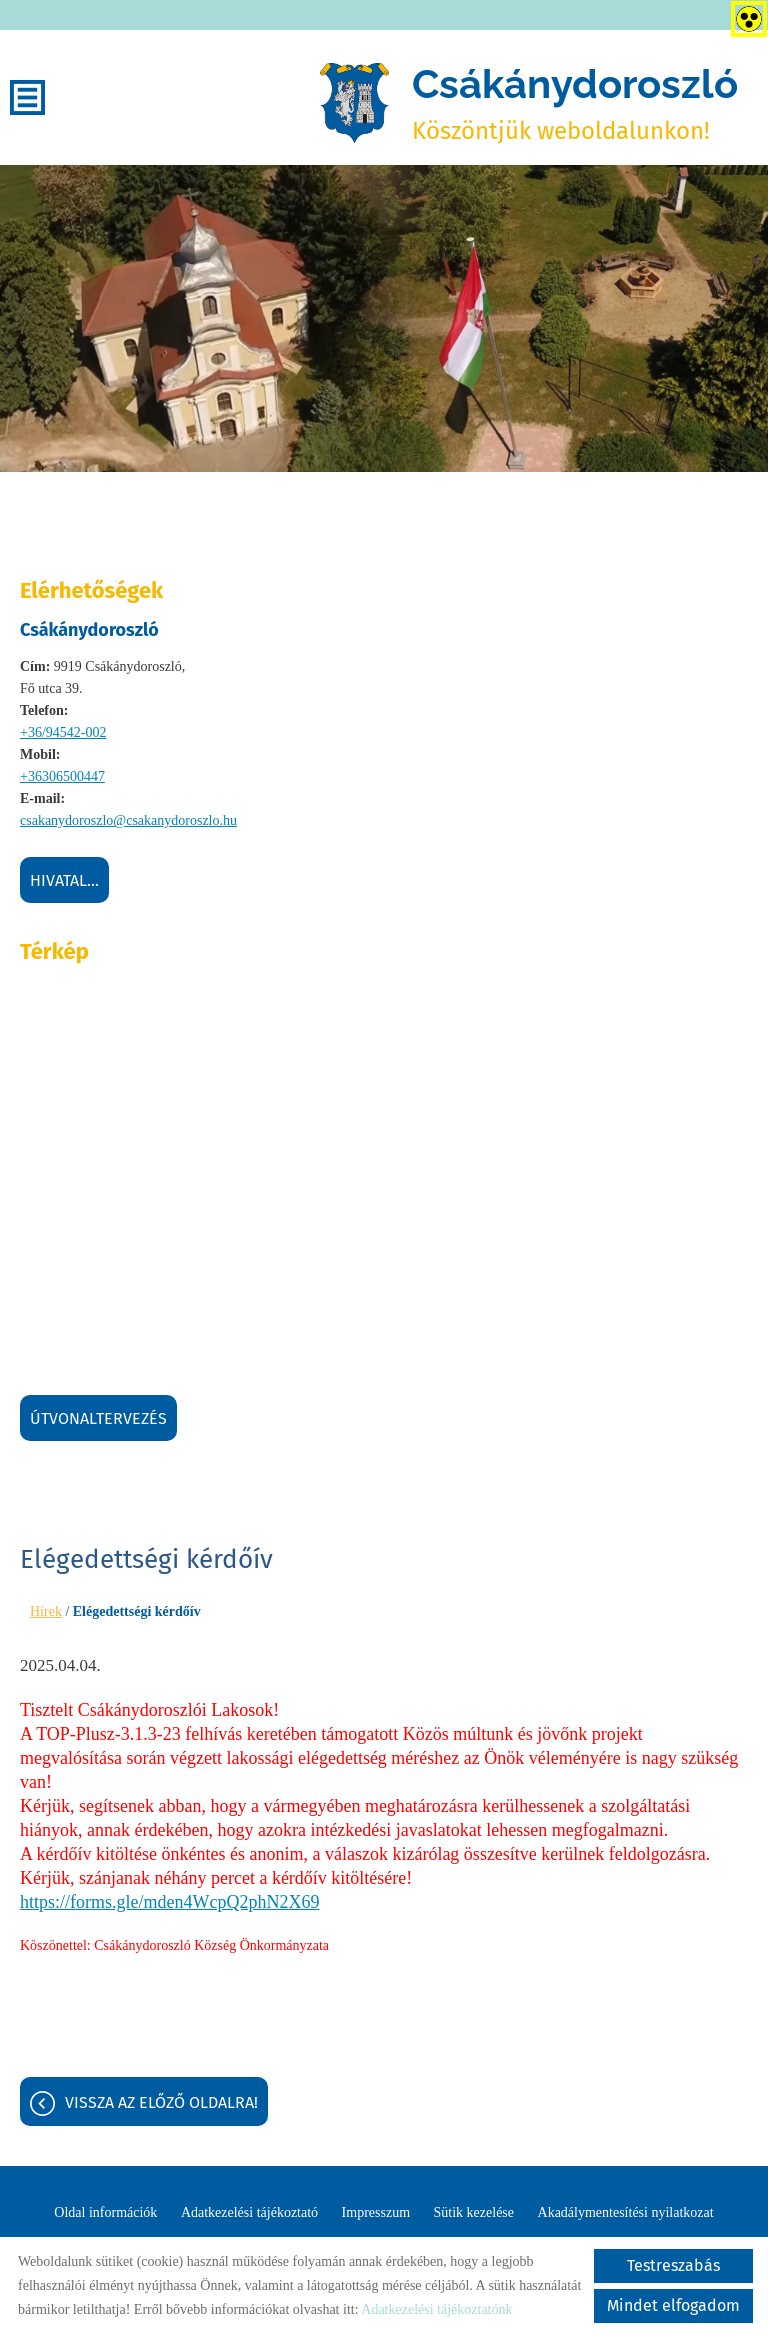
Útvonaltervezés (98, 1418)
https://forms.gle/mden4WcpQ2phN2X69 (169, 1902)
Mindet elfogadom (673, 2305)
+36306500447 (62, 776)
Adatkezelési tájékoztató (249, 2212)
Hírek (46, 1611)
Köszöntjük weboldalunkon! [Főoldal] (575, 102)
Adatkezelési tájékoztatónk (436, 2309)
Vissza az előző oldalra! (161, 2102)
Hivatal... (64, 880)
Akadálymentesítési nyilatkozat (626, 2212)
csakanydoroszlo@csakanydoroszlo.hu (128, 820)
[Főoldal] (354, 103)
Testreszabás (673, 2265)
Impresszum (376, 2212)
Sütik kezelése (474, 2212)
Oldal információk (105, 2212)
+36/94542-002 (63, 732)
